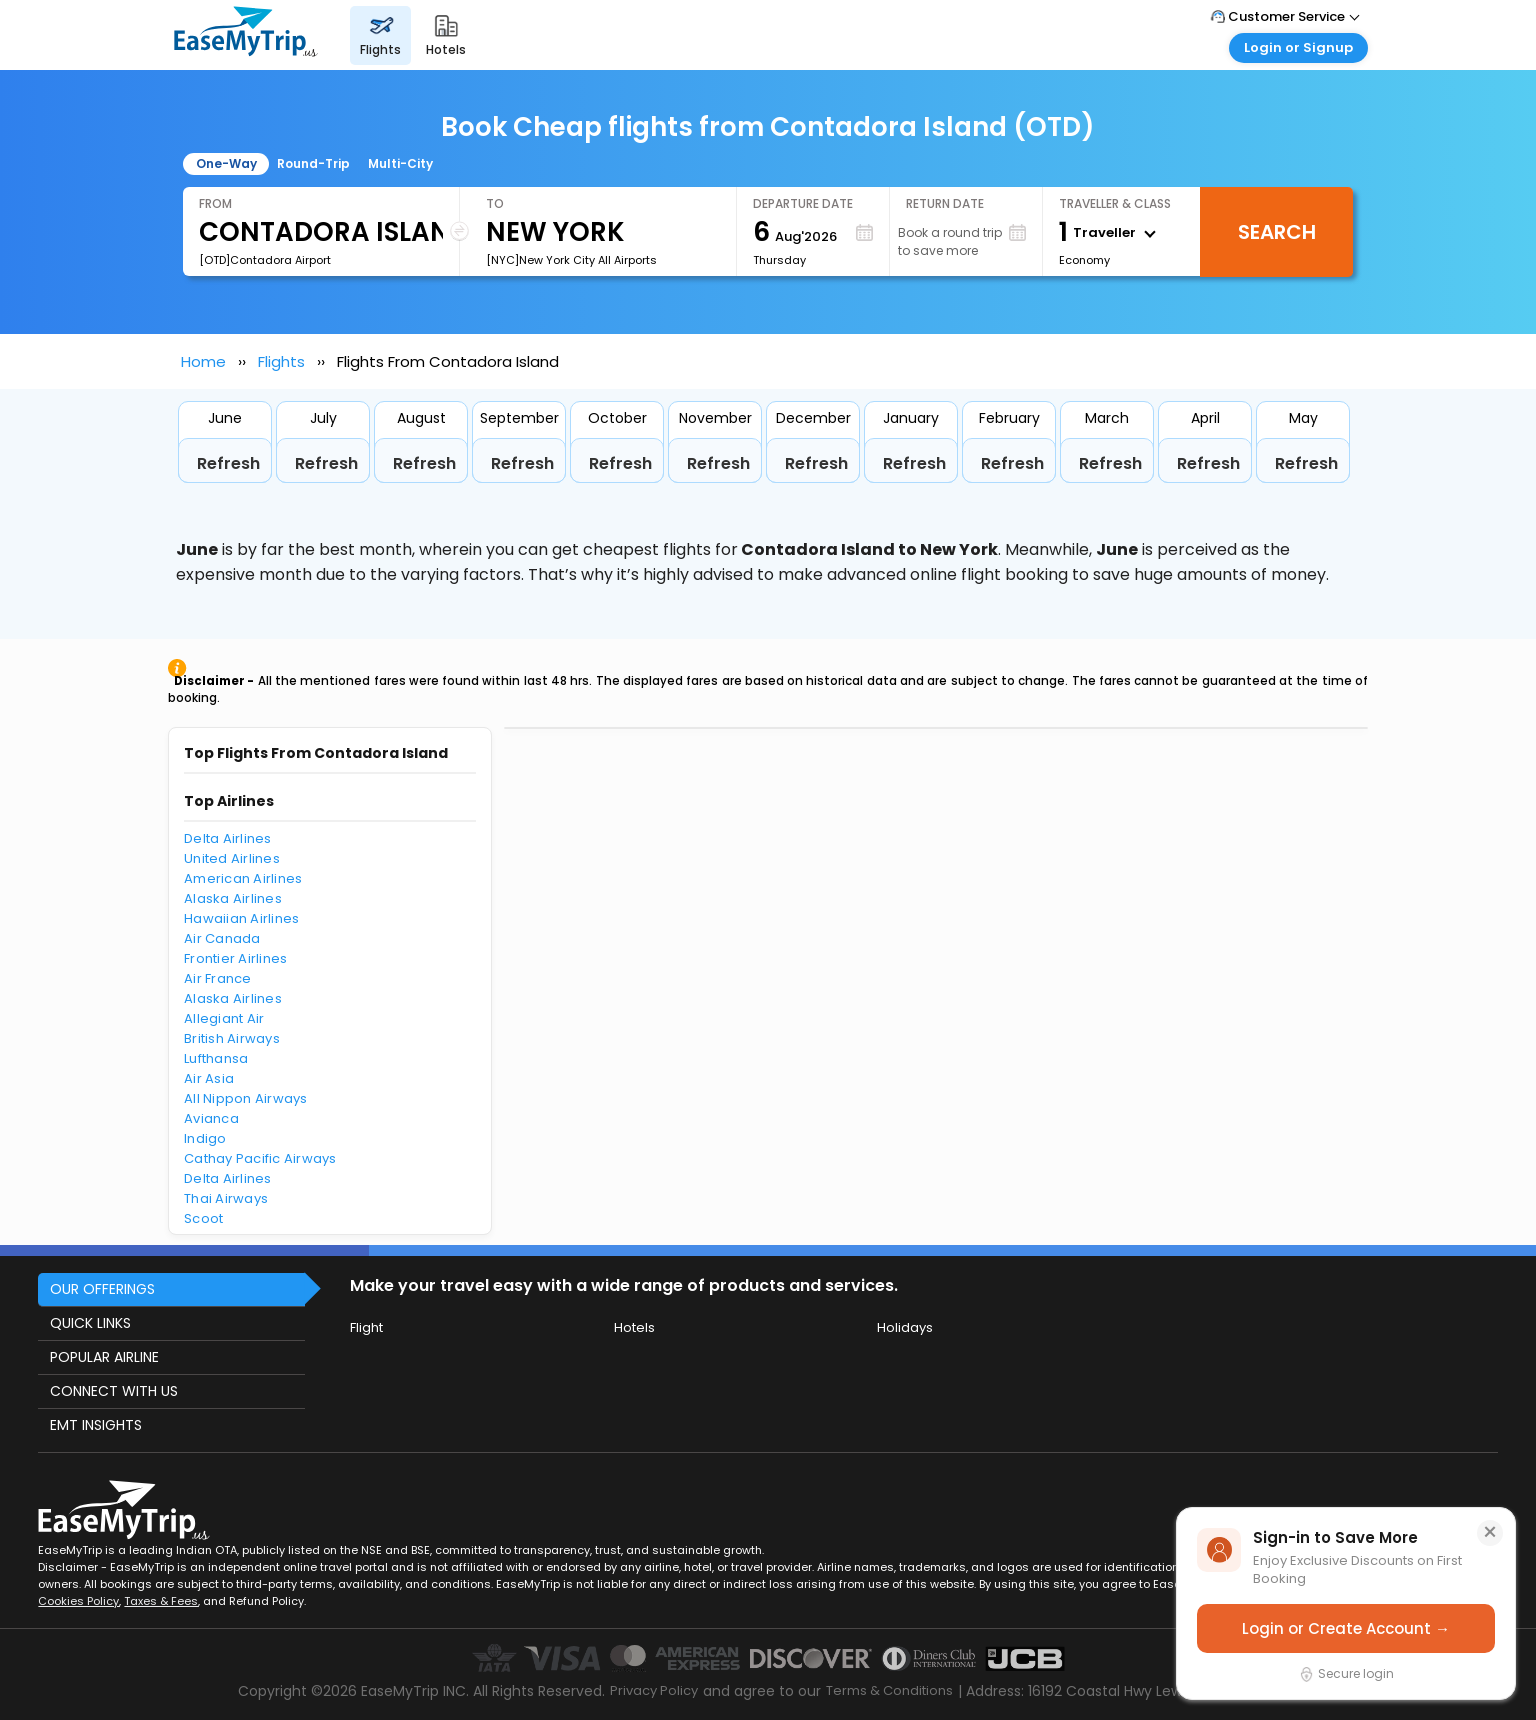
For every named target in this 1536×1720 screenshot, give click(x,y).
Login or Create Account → (1346, 1628)
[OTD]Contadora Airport (265, 260)
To (495, 203)
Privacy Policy (654, 1690)
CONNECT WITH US (114, 1391)
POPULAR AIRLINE (104, 1357)
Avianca (211, 1118)
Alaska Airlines (233, 898)
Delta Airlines (228, 838)
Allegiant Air (224, 1018)
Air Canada (222, 938)
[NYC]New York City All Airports (571, 260)
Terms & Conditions (889, 1690)
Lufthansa (216, 1058)
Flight (366, 1327)
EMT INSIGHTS (96, 1425)
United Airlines (232, 858)
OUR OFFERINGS (102, 1289)
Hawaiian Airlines (241, 918)
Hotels (634, 1327)
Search (1277, 232)
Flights (281, 361)
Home (203, 361)
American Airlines (243, 878)
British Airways (232, 1038)
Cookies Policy (78, 1601)
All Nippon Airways (246, 1098)
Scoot (203, 1218)
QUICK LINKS (90, 1323)
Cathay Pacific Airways (260, 1158)
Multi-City (400, 163)
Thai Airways (226, 1198)
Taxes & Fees (161, 1601)
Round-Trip (313, 163)
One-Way (226, 163)
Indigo (205, 1138)
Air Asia (209, 1078)
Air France (218, 978)
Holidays (905, 1327)
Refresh (228, 463)
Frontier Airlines (235, 958)
